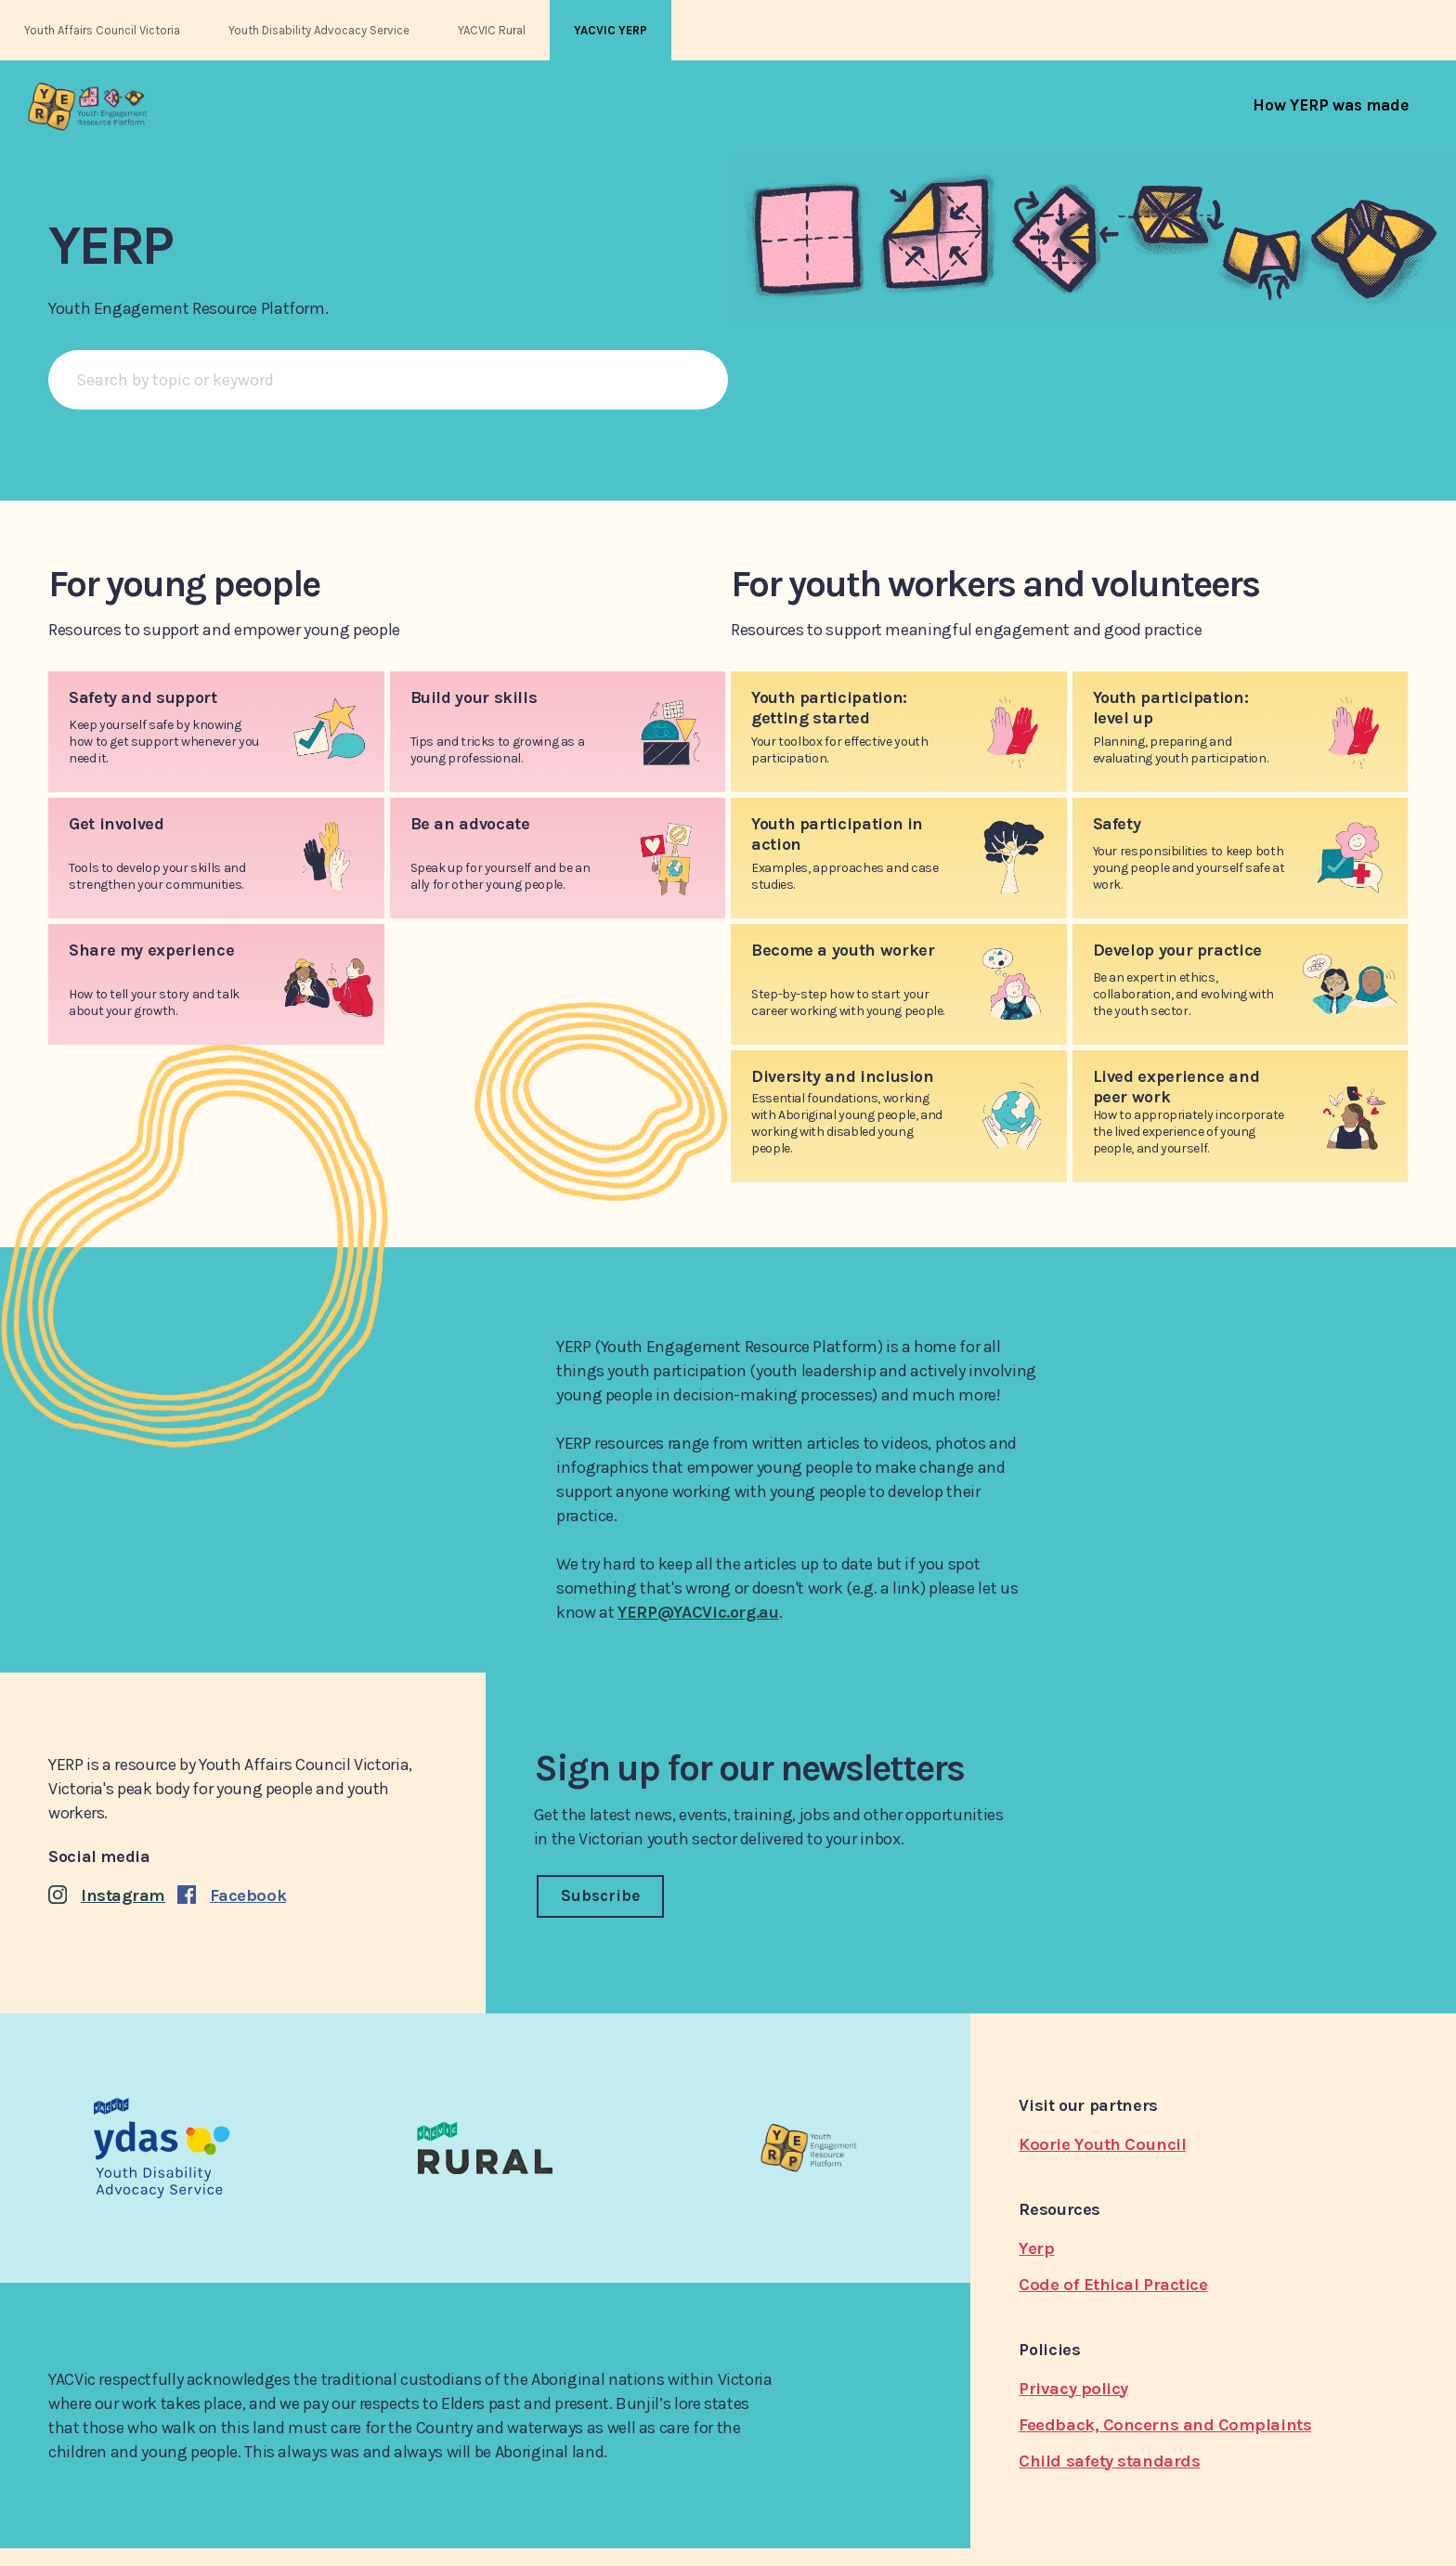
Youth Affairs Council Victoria (102, 30)
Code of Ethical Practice (1113, 2284)
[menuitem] (1331, 105)
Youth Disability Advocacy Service (319, 30)
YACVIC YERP (610, 30)
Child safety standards (1109, 2461)
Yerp (1036, 2248)
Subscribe (600, 1895)
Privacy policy (1073, 2388)
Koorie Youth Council (1102, 2144)
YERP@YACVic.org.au (698, 1612)
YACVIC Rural (492, 30)
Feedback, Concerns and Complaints (1165, 2425)
